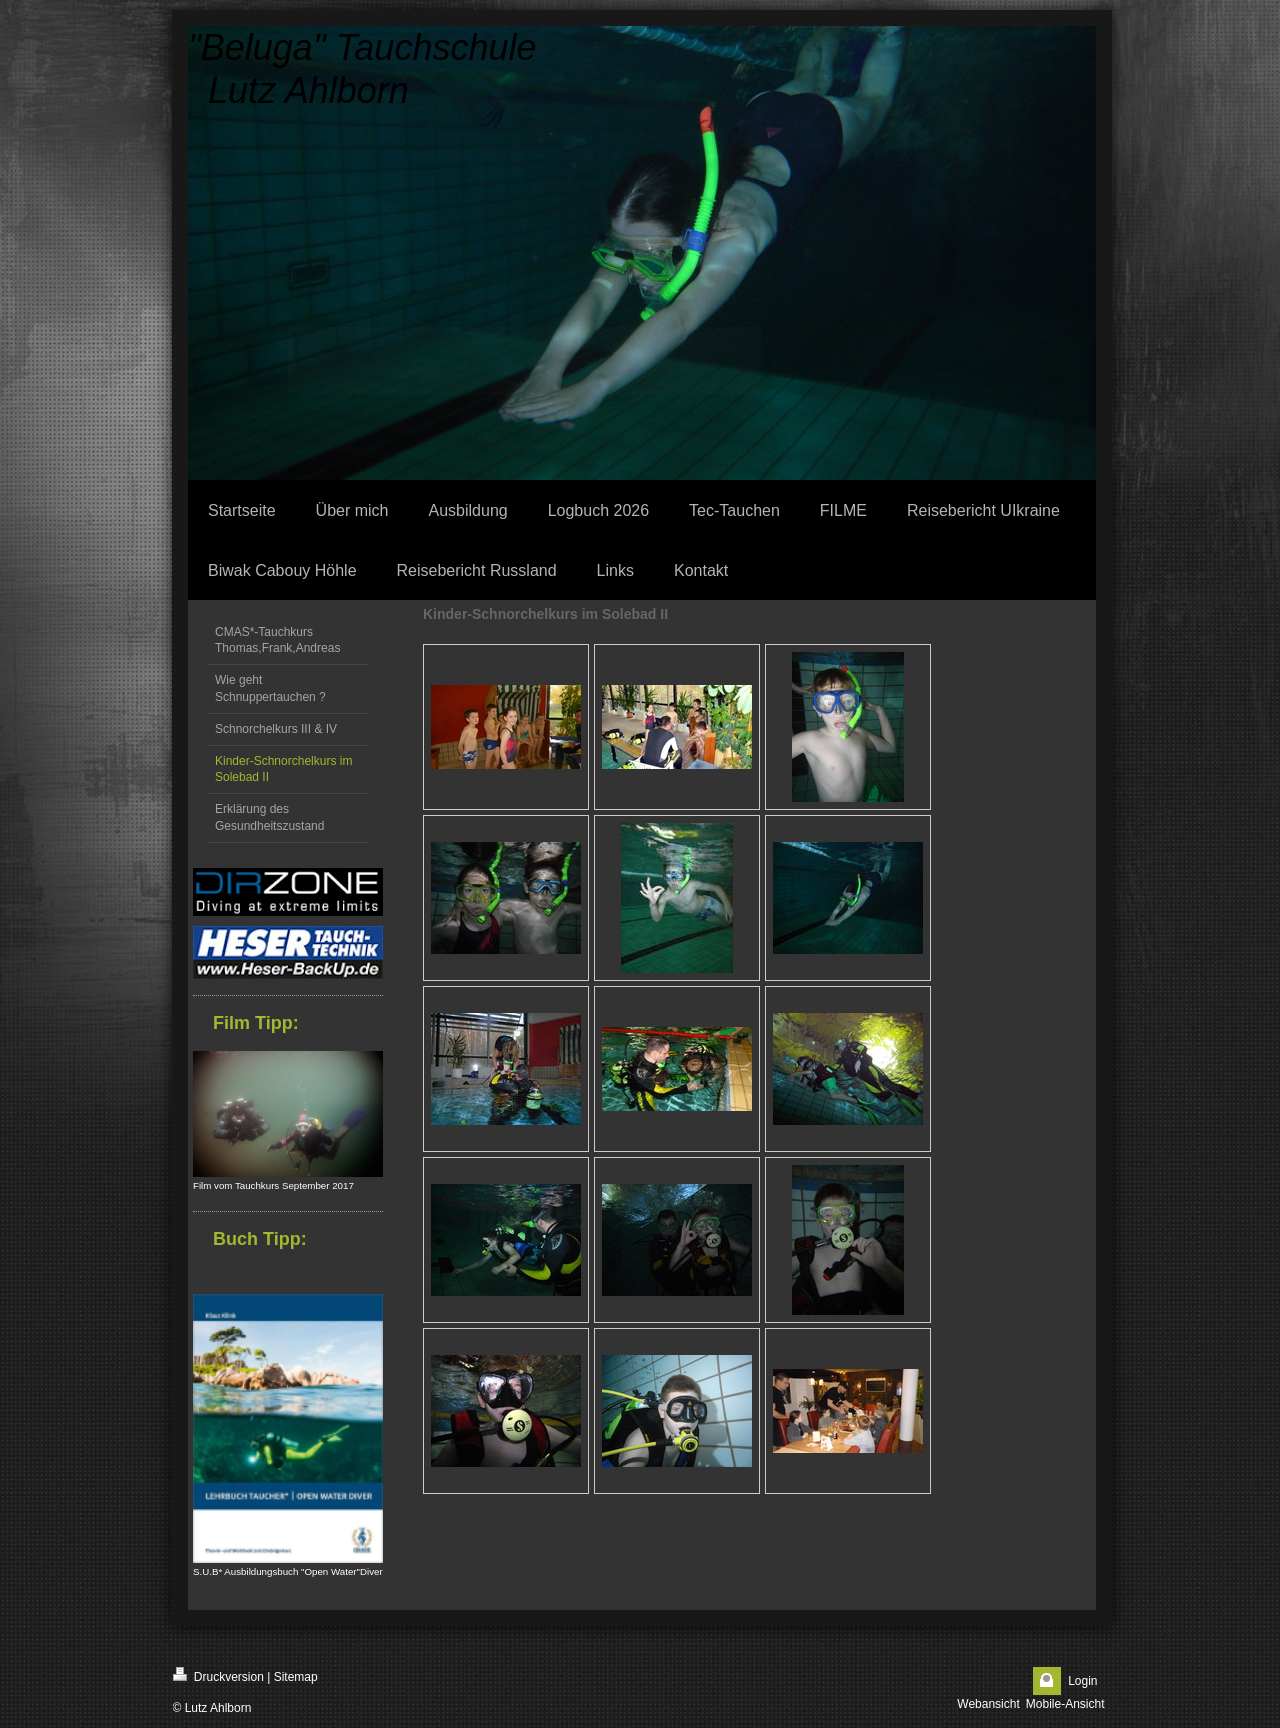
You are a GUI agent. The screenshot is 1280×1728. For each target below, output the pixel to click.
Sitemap (296, 1677)
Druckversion (218, 1675)
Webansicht (988, 1704)
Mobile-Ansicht (1065, 1704)
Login (1082, 1681)
